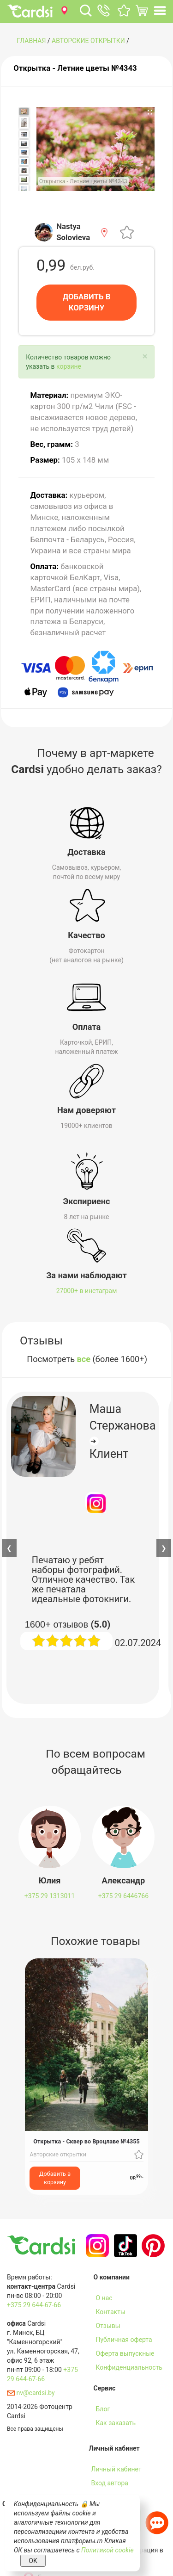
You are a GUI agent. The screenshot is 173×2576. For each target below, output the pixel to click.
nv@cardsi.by (31, 2392)
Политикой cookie (107, 2550)
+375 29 (49, 1896)
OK (33, 2560)
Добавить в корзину (55, 2178)
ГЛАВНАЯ (31, 40)
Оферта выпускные (125, 2353)
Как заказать (116, 2423)
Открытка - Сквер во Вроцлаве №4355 (86, 2141)
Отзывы (108, 2325)
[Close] (145, 356)
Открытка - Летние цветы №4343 (75, 68)
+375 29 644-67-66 (34, 2305)
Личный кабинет (116, 2469)
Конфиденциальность (129, 2367)
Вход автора (109, 2483)
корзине (68, 366)
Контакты (110, 2312)
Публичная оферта (124, 2339)
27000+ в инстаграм (86, 1290)
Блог (103, 2409)
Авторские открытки (88, 40)
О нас (104, 2298)
